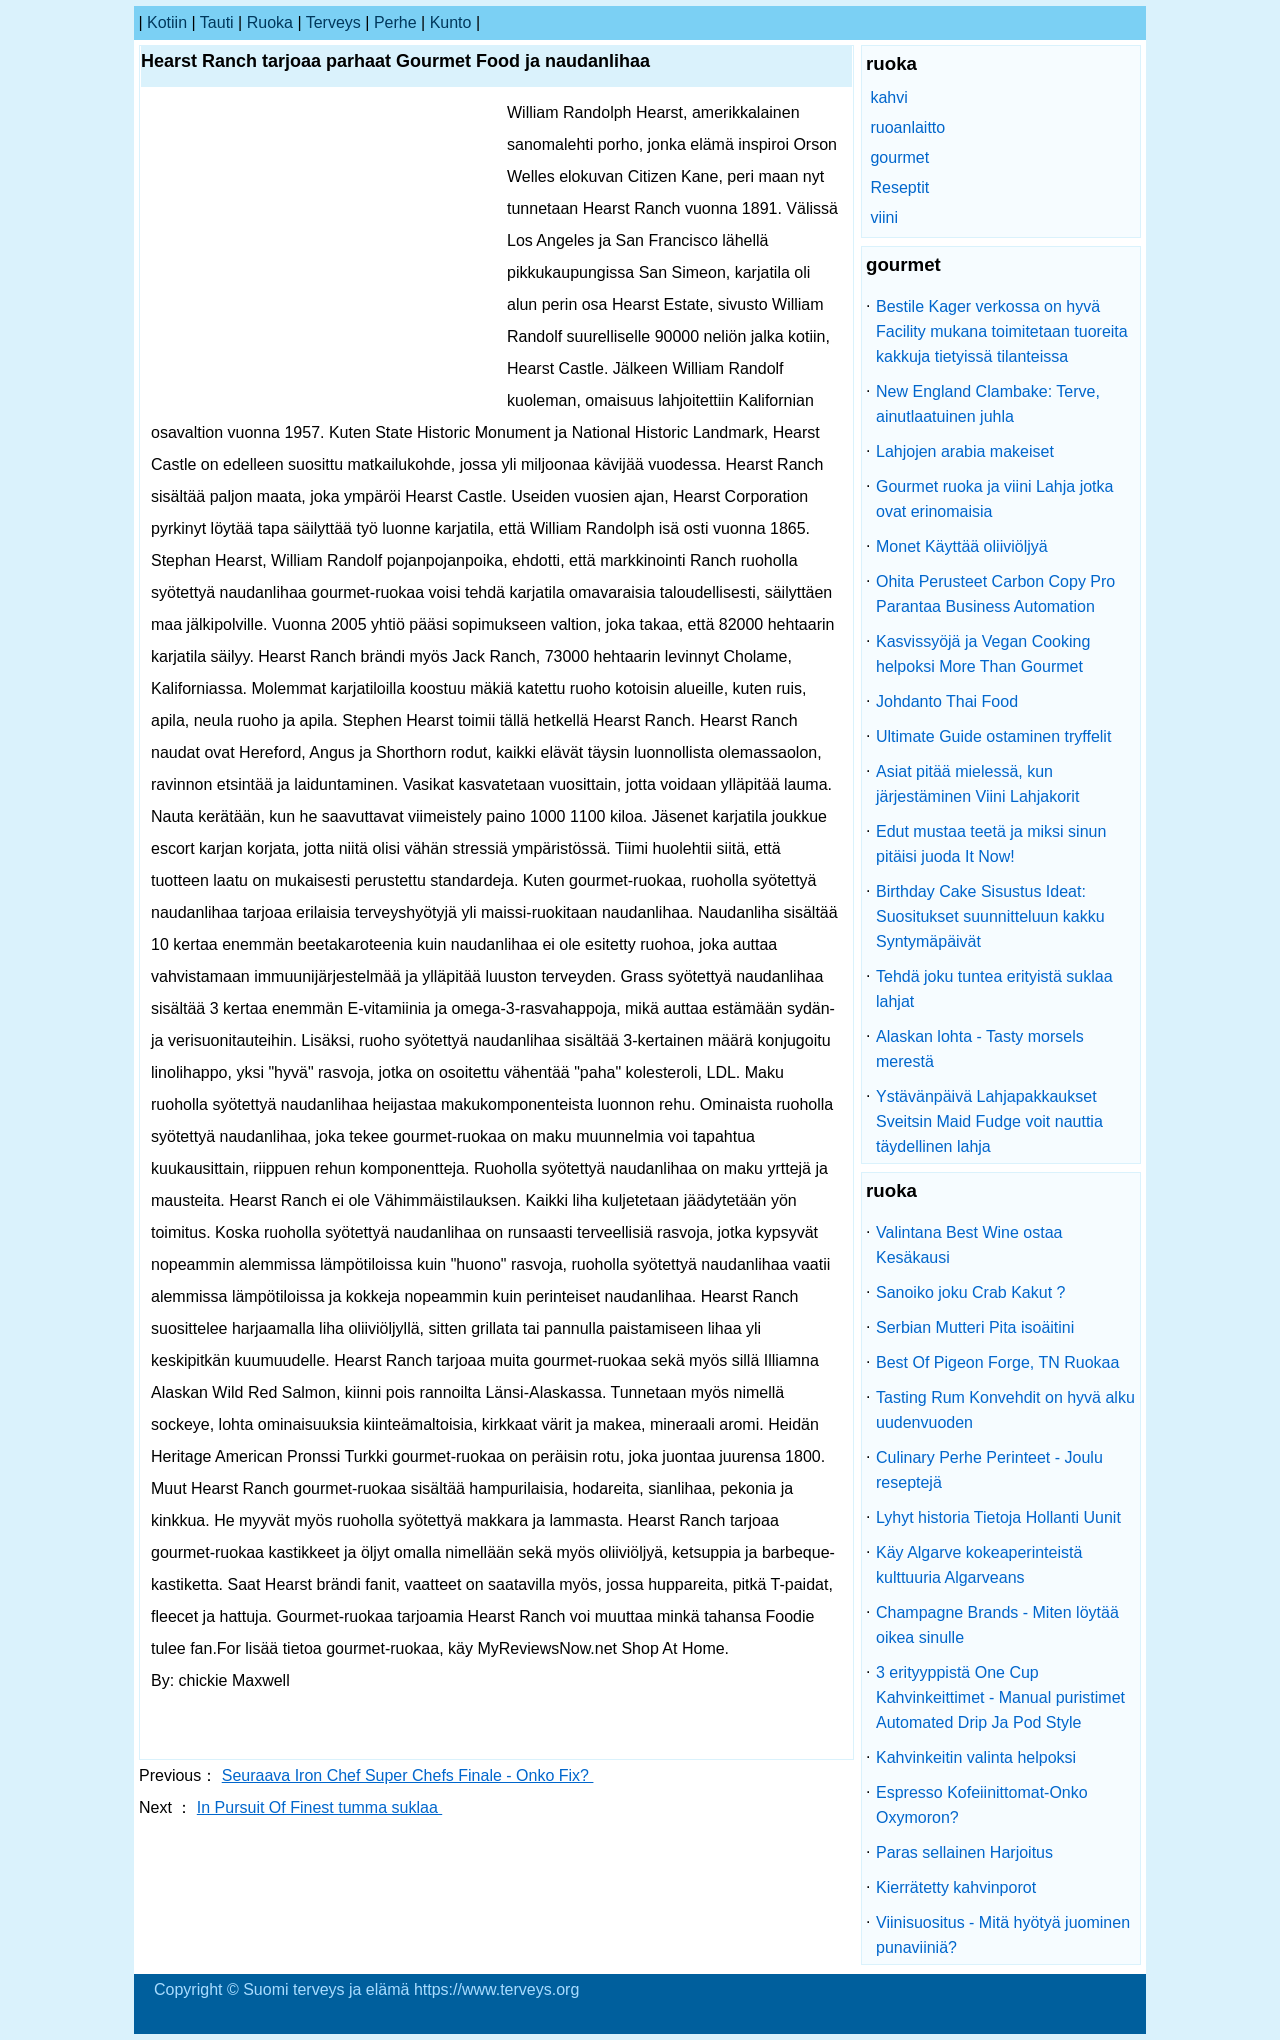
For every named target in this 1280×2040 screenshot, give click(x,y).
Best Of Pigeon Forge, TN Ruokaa (997, 1362)
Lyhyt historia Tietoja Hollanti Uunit (998, 1517)
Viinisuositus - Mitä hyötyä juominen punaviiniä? (1003, 1935)
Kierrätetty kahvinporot (956, 1887)
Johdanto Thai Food (947, 701)
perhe (395, 22)
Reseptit (899, 187)
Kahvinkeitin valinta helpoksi (976, 1757)
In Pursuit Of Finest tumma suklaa (319, 1807)
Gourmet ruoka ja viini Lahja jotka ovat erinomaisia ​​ (994, 499)
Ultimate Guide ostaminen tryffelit (993, 736)
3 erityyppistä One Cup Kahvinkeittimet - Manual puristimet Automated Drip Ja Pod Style (1000, 1697)
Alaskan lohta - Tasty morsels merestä (980, 1049)
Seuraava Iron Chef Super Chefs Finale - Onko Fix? (408, 1775)
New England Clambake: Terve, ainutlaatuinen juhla (988, 404)
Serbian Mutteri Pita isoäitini (975, 1327)
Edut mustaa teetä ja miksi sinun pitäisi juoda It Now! (991, 844)
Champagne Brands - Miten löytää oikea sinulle (997, 1625)
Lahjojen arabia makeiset (965, 451)
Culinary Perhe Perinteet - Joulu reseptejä (989, 1470)
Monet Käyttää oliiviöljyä (962, 546)
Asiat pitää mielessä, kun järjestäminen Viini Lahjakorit (977, 784)
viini (884, 217)
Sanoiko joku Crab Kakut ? (970, 1292)
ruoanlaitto (907, 127)
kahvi (888, 97)
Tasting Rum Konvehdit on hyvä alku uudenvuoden (1005, 1410)
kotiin (167, 22)
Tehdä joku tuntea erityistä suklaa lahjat (994, 989)
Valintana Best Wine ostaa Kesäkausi (969, 1245)
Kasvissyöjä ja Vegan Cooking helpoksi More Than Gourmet (983, 654)
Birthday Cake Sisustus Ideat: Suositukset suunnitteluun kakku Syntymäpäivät (990, 916)
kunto (451, 22)
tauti (217, 22)
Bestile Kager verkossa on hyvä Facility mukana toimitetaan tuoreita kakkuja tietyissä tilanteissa (1002, 331)
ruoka (270, 22)
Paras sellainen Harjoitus (964, 1852)
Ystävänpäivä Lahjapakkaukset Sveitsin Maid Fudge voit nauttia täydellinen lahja (989, 1121)
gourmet (899, 157)
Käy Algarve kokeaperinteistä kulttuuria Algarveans (979, 1565)
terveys (333, 22)
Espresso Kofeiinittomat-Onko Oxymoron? (982, 1805)
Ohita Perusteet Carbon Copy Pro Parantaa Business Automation (995, 594)
